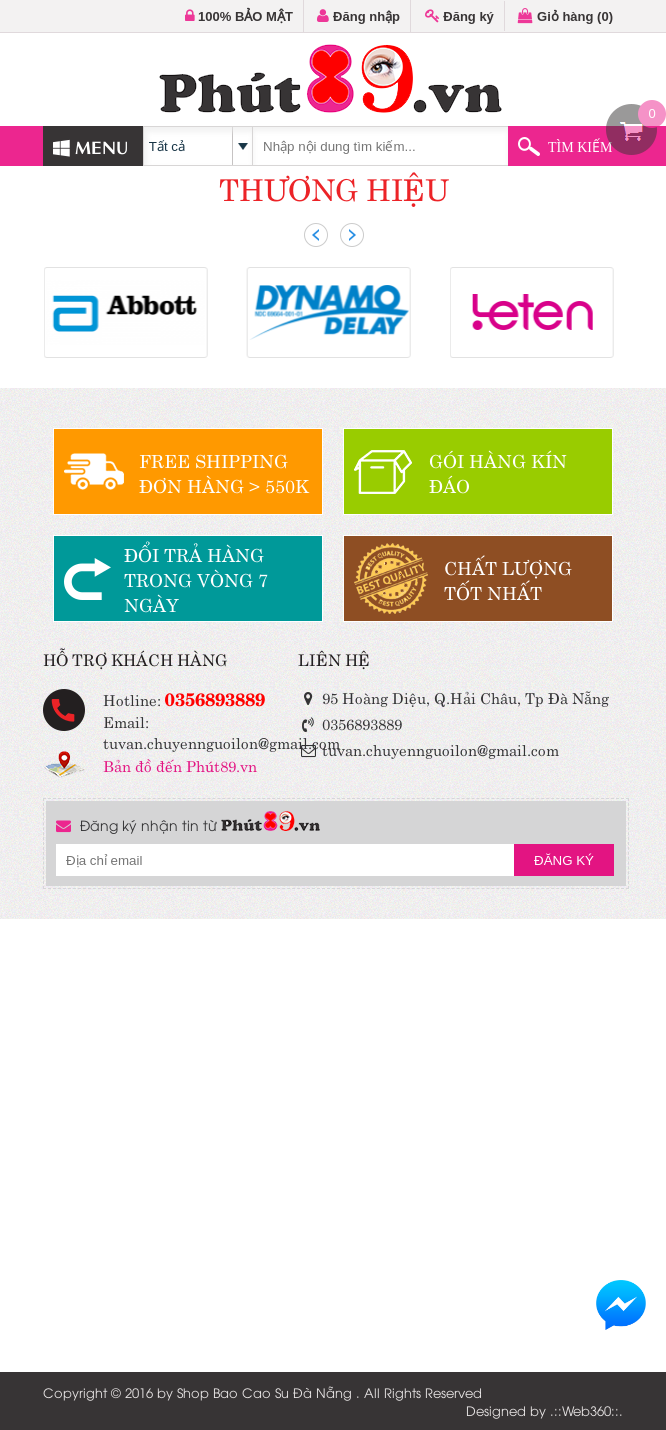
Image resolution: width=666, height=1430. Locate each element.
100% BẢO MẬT (239, 16)
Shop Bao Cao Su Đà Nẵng (264, 1392)
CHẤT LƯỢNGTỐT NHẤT (508, 579)
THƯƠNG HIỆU (334, 186)
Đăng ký (459, 16)
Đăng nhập (358, 16)
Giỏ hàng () (565, 16)
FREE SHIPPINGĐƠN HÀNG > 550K (224, 472)
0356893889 (215, 697)
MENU (90, 145)
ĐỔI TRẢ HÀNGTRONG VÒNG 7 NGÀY (196, 578)
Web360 (586, 1410)
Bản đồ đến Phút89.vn (180, 764)
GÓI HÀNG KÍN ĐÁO (498, 472)
